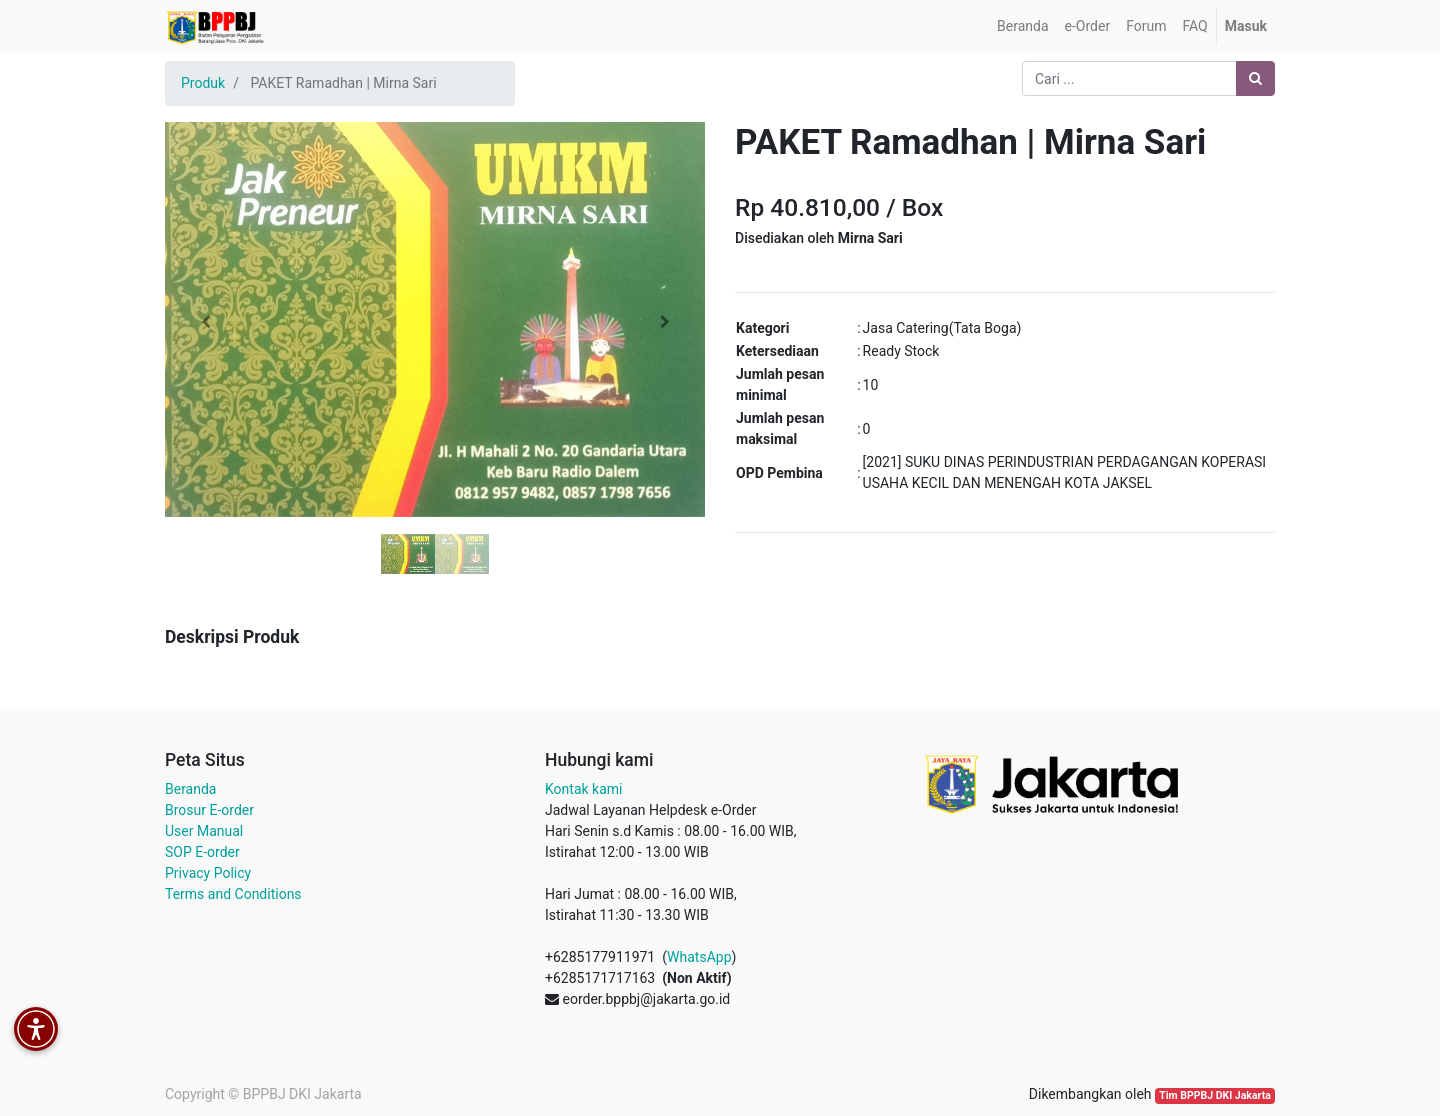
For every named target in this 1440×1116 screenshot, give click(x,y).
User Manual (204, 831)
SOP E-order (202, 852)
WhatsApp (699, 957)
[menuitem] (1022, 26)
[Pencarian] (1255, 78)
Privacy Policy (208, 873)
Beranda (190, 789)
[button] (205, 322)
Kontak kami (583, 789)
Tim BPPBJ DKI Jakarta (1215, 1095)
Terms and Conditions (233, 894)
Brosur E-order (209, 810)
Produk (203, 83)
